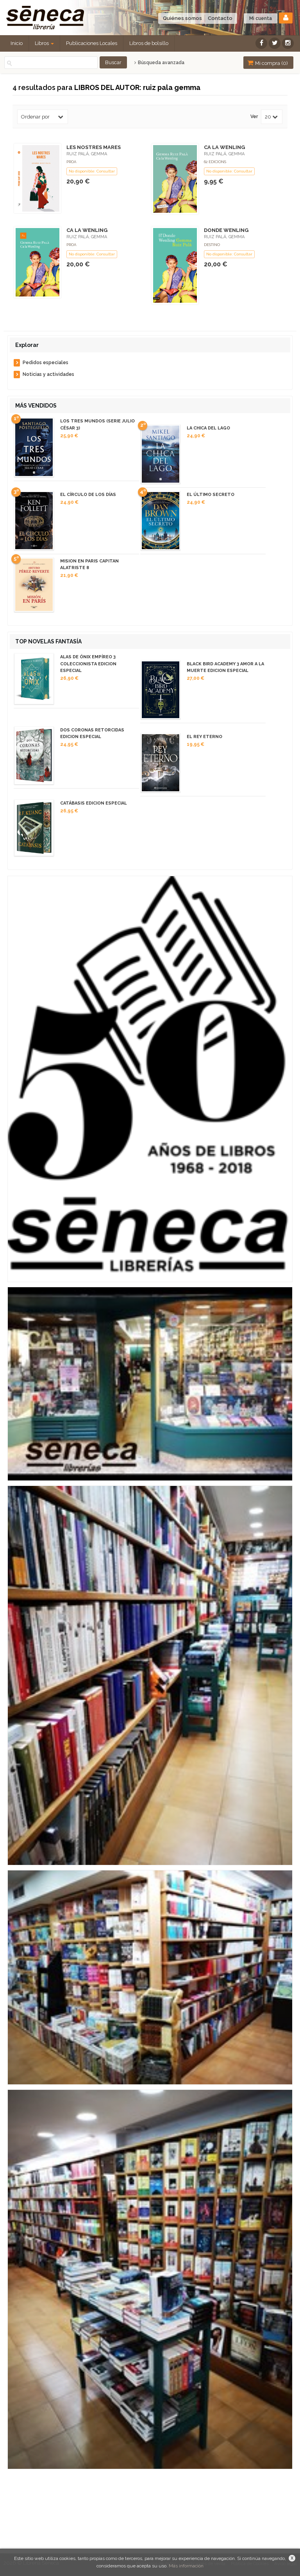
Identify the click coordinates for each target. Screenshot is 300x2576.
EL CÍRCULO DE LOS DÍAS (88, 494)
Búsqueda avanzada (159, 62)
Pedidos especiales (45, 362)
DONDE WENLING (226, 230)
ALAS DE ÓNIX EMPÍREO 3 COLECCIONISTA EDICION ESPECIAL (88, 663)
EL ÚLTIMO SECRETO (210, 494)
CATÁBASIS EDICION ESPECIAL (93, 803)
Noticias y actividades (48, 374)
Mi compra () (267, 62)
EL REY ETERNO (204, 736)
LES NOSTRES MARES (93, 147)
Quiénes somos (182, 18)
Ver (254, 117)
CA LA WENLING (224, 147)
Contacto (220, 18)
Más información (186, 2566)
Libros (44, 43)
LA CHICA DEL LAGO (208, 428)
